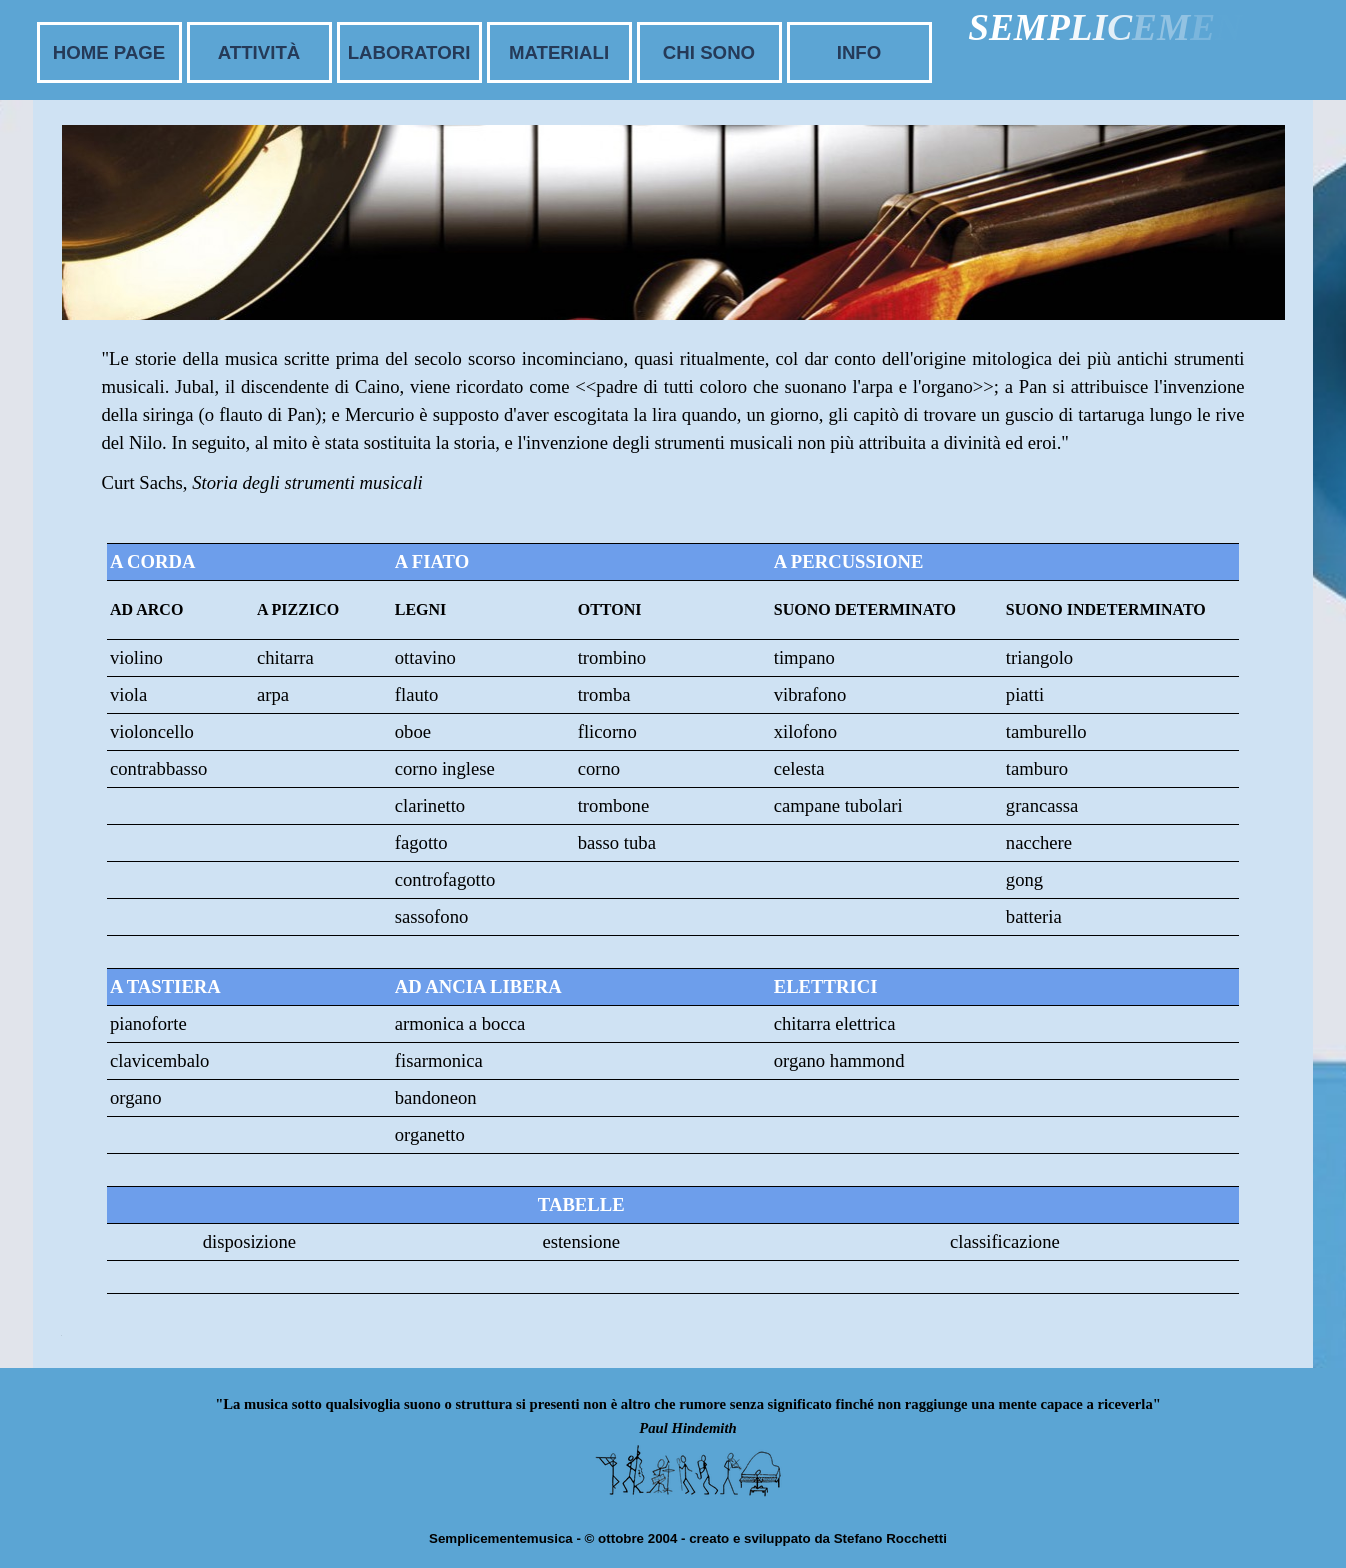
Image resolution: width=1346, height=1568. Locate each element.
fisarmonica (439, 1060)
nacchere (1039, 842)
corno (599, 768)
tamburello (1046, 731)
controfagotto (445, 879)
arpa (273, 694)
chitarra (285, 657)
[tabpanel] (673, 439)
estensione (581, 1241)
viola (128, 694)
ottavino (425, 657)
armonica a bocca (460, 1023)
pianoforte (148, 1023)
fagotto (421, 842)
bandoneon (436, 1097)
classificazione (1005, 1241)
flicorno (607, 731)
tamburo (1037, 768)
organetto (430, 1134)
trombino (612, 657)
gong (1024, 879)
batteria (1034, 916)
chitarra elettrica (835, 1023)
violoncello (152, 731)
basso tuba (617, 842)
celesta (799, 768)
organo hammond (839, 1060)
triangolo (1039, 657)
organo (135, 1097)
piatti (1025, 694)
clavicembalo (159, 1060)
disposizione (249, 1241)
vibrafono (810, 694)
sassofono (432, 916)
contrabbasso (158, 768)
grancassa (1042, 805)
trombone (614, 805)
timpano (804, 657)
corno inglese (445, 768)
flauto (417, 694)
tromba (604, 694)
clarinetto (430, 805)
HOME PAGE (109, 52)
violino (136, 657)
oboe (413, 731)
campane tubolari (838, 805)
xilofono (805, 731)
